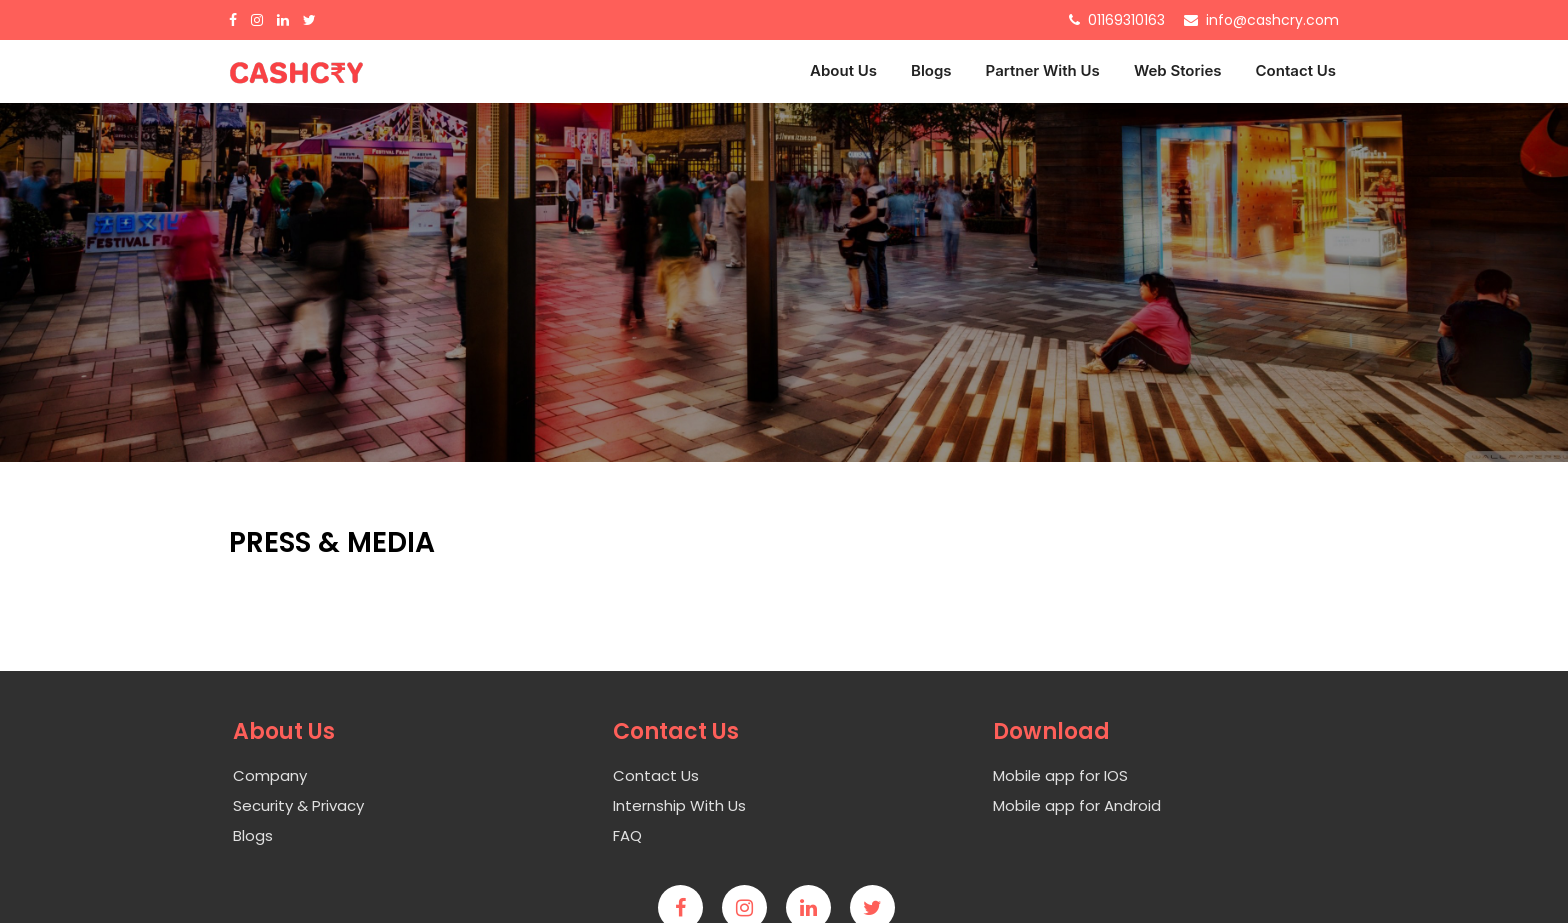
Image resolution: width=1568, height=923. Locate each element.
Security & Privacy (298, 805)
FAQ (627, 835)
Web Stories (1178, 70)
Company (270, 775)
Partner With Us (1043, 70)
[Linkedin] (816, 909)
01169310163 (1126, 20)
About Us (843, 70)
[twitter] (880, 909)
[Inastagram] (262, 20)
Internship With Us (679, 805)
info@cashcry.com (1272, 20)
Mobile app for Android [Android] (1077, 805)
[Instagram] (752, 909)
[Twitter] (314, 20)
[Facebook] (238, 20)
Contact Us (1296, 70)
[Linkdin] (288, 20)
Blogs (931, 70)
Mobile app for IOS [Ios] (1060, 775)
